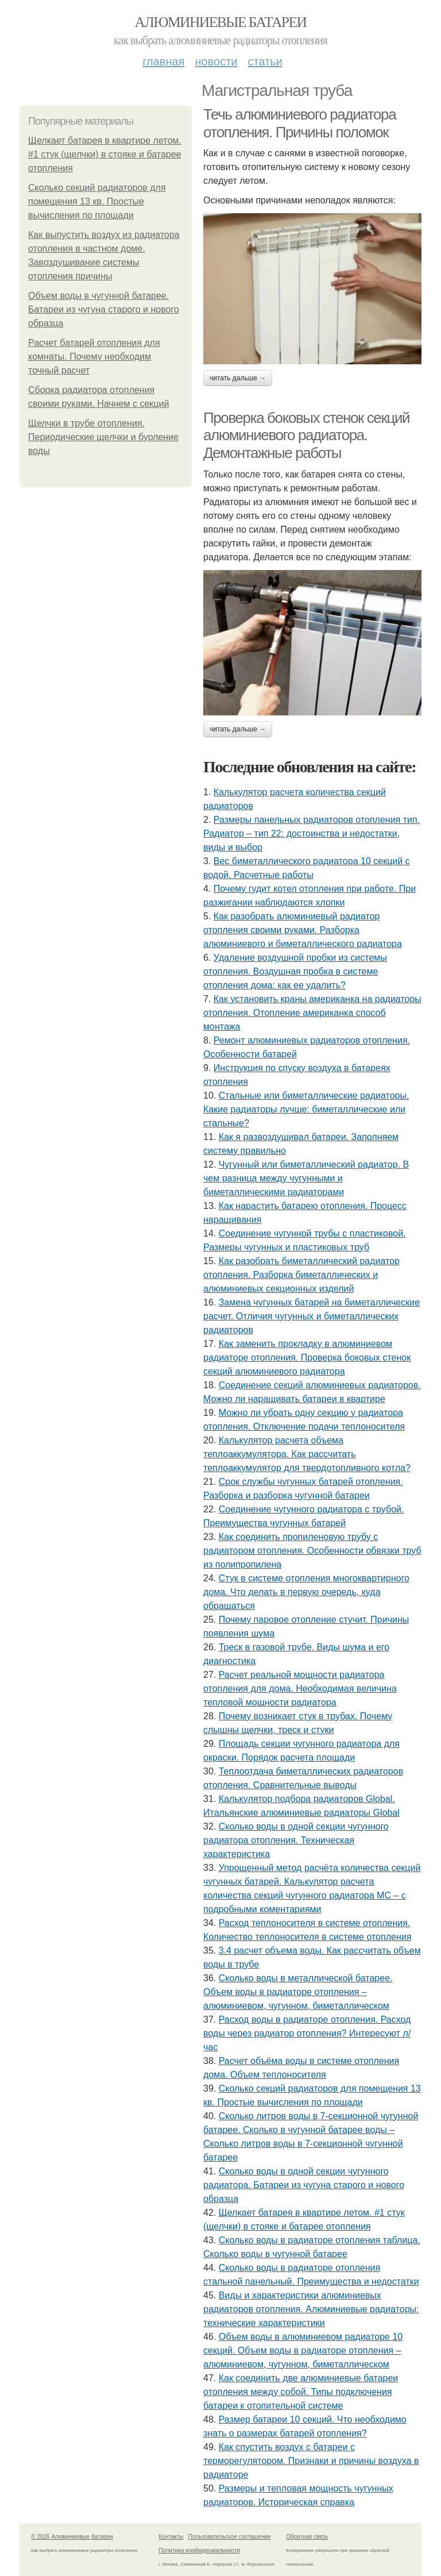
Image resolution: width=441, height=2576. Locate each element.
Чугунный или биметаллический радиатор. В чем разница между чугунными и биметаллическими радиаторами (306, 1178)
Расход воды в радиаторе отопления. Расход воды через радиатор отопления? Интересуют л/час (307, 2033)
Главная (163, 61)
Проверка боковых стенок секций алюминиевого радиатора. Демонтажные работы (306, 435)
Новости (216, 61)
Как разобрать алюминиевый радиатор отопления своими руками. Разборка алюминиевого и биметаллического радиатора (302, 930)
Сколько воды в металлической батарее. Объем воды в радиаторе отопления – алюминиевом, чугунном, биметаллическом (298, 1992)
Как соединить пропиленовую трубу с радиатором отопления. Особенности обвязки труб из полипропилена (312, 1550)
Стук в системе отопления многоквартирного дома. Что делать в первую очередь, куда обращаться (306, 1592)
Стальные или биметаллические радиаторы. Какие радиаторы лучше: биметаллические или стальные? (306, 1109)
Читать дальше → (238, 378)
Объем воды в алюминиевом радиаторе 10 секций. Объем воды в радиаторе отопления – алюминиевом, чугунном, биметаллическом (303, 2350)
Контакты (170, 2536)
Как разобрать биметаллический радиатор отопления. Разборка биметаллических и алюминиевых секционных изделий (301, 1274)
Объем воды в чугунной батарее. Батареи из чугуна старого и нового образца (103, 309)
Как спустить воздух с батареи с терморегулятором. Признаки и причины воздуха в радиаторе (311, 2460)
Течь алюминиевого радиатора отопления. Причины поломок (299, 123)
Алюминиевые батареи (221, 22)
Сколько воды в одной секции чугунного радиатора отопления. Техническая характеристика (296, 1840)
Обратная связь (307, 2536)
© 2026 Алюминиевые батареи (72, 2536)
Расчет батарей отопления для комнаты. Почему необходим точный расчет (94, 356)
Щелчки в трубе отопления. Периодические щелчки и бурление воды (103, 437)
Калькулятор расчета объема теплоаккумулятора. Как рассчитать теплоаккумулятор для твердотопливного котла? (307, 1454)
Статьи (264, 61)
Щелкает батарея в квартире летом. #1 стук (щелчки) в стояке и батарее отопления (104, 154)
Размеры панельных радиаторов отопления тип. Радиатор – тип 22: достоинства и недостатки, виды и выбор (311, 833)
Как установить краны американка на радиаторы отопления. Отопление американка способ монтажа (312, 1012)
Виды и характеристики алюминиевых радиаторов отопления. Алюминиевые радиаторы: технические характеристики (311, 2309)
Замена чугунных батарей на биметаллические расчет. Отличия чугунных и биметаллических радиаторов (311, 1316)
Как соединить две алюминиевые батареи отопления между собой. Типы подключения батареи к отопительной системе (300, 2392)
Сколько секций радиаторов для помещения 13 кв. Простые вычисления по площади (97, 201)
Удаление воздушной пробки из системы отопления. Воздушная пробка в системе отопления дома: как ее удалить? (295, 971)
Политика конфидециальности (199, 2550)
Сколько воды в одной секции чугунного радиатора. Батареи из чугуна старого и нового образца (303, 2185)
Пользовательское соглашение (229, 2536)
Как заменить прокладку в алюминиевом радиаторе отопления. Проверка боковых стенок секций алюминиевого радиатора (307, 1357)
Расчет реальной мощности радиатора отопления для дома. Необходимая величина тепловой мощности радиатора (300, 1688)
